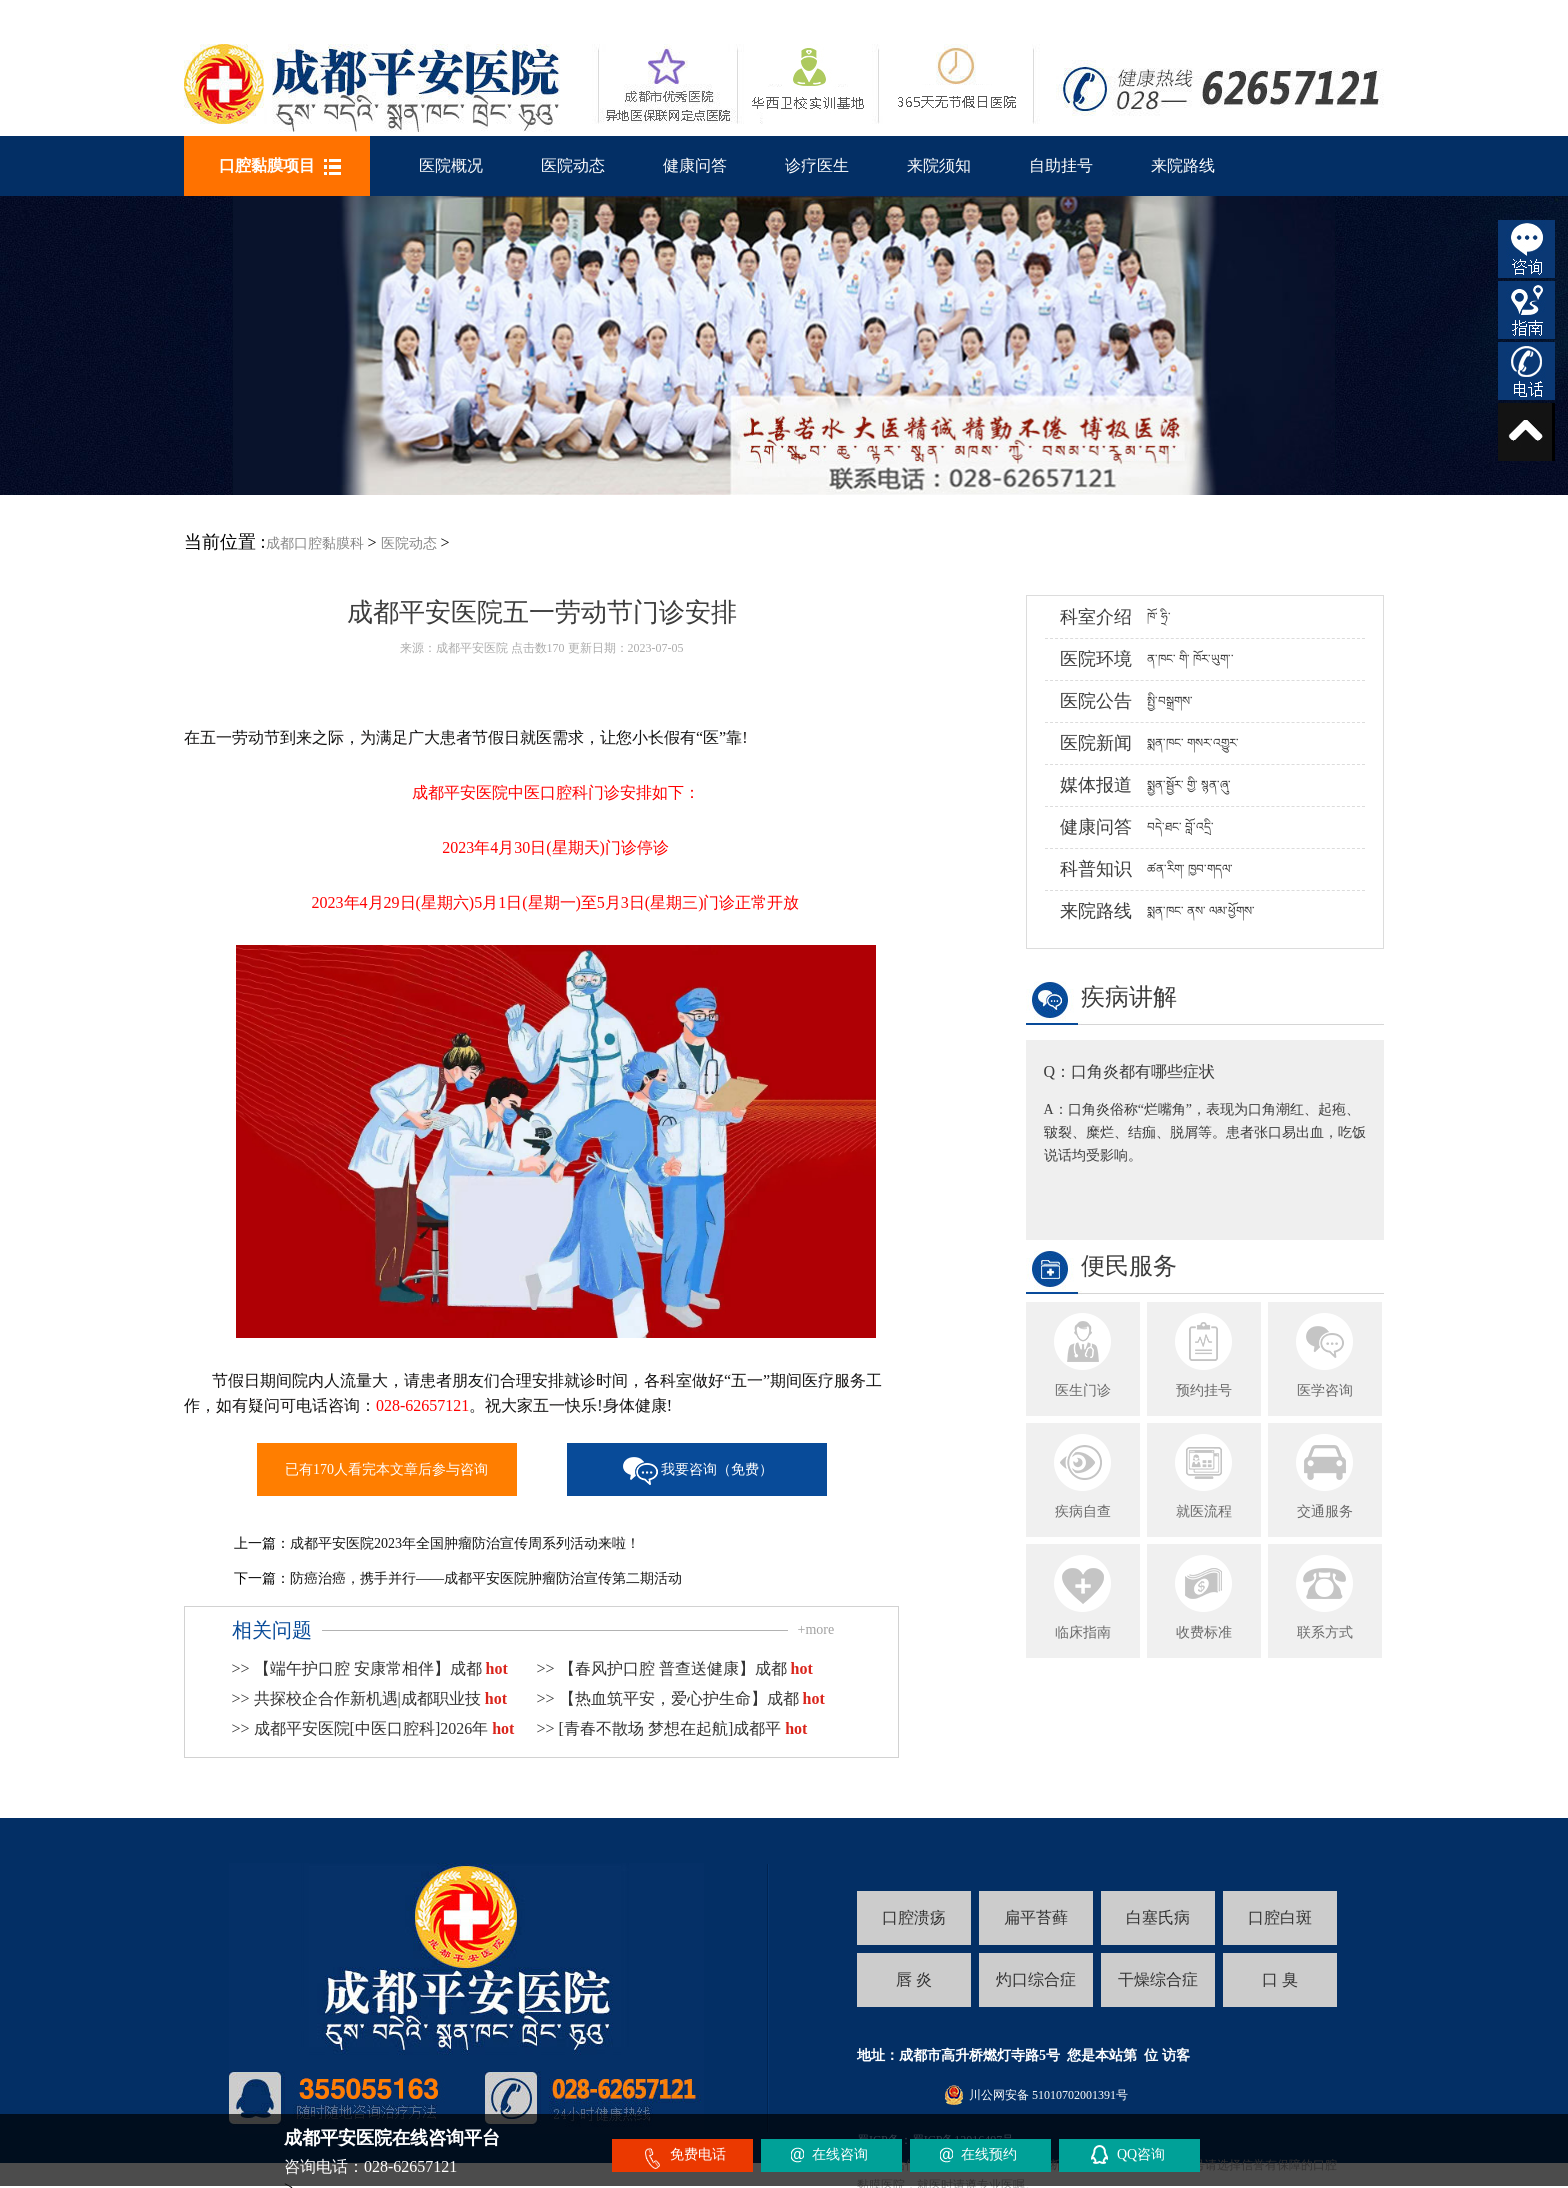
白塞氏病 (1158, 1917)
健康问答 (695, 165)
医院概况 (451, 165)
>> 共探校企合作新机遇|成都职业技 (369, 1698)
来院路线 (1183, 165)
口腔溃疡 (914, 1917)
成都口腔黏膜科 (315, 543)
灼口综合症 (1036, 1979)
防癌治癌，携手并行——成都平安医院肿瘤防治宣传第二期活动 (486, 1578)
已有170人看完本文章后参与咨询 (386, 1469)
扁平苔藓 (1036, 1917)
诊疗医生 (817, 165)
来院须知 (939, 165)
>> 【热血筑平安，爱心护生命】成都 (681, 1698)
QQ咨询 (1141, 2154)
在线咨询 (840, 2154)
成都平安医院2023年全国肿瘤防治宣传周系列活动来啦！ (465, 1543)
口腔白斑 (1280, 1917)
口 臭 (1280, 1979)
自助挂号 (1061, 165)
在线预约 (989, 2154)
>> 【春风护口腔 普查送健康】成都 (675, 1668)
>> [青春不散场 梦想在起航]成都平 (672, 1728)
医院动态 (573, 165)
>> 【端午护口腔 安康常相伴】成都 (370, 1668)
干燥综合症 (1158, 1979)
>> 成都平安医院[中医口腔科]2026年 (373, 1728)
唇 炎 (914, 1979)
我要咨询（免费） (717, 1469)
